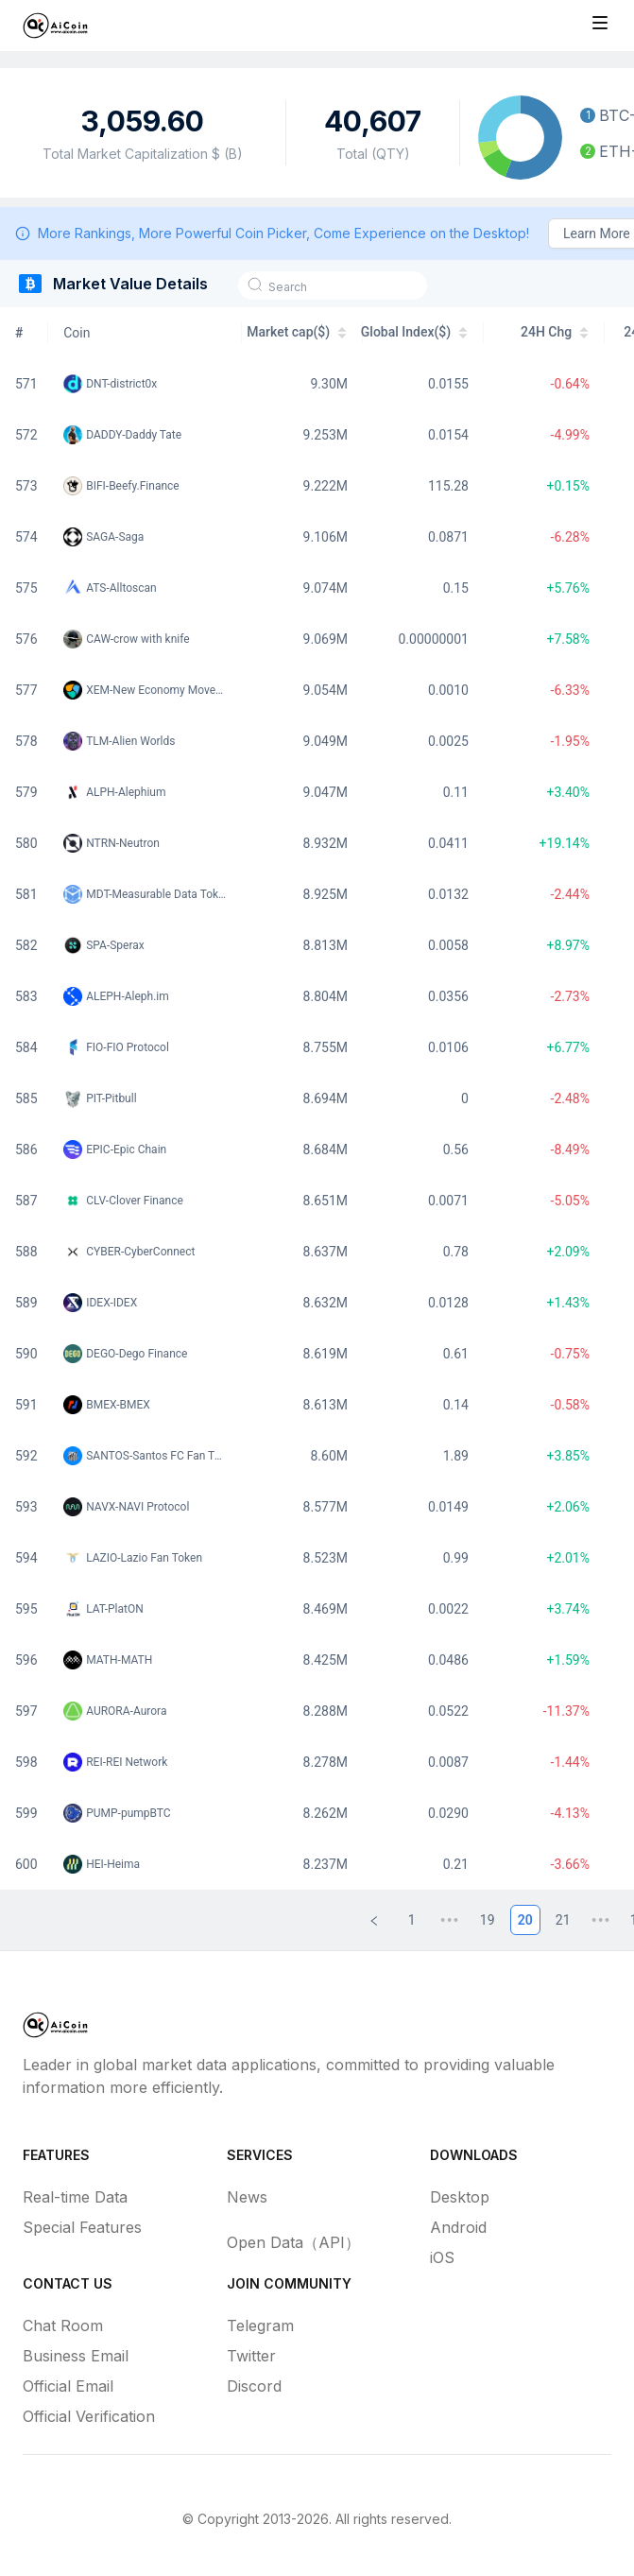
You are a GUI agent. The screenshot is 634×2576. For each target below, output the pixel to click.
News (247, 2196)
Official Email (68, 2386)
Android (458, 2227)
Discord (254, 2386)
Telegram (260, 2325)
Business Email (76, 2355)
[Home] (55, 25)
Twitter (251, 2355)
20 (525, 1920)
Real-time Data (75, 2196)
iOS (442, 2257)
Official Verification (89, 2416)
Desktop (459, 2196)
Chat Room (63, 2325)
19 (487, 1920)
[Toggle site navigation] (600, 23)
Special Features (82, 2227)
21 (563, 1920)
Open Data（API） (293, 2242)
